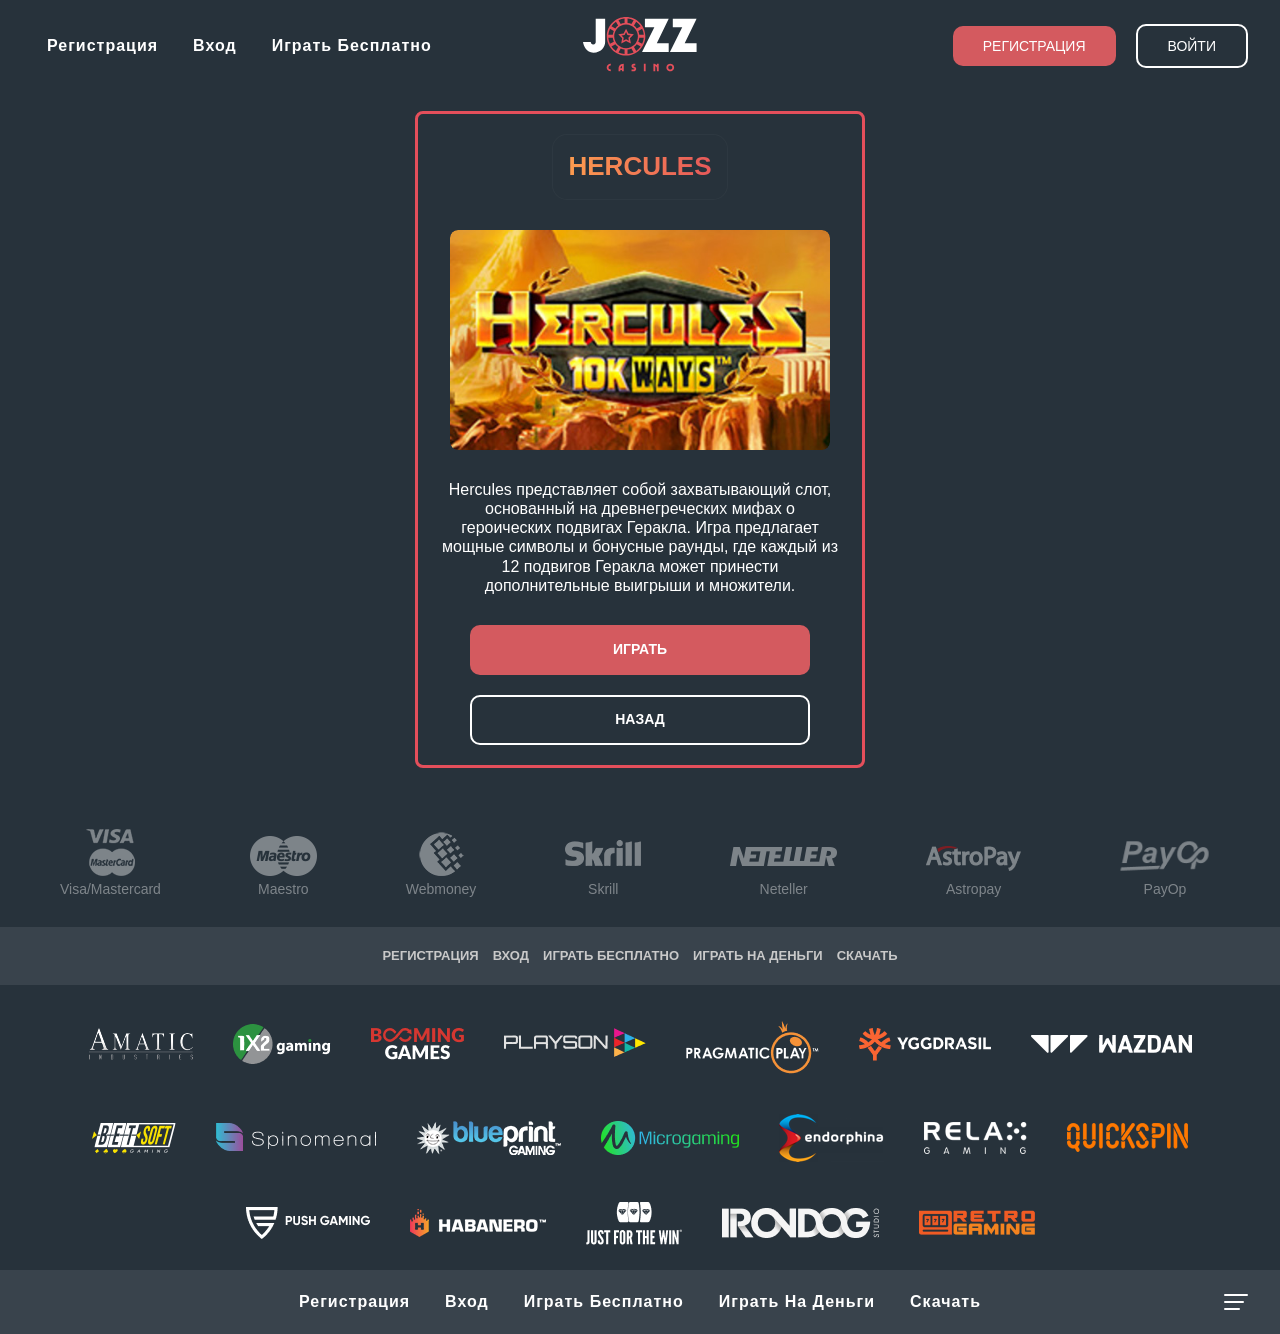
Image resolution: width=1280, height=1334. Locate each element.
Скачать (945, 1301)
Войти (1192, 46)
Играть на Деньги (797, 1301)
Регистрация (102, 45)
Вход (215, 45)
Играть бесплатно (352, 45)
